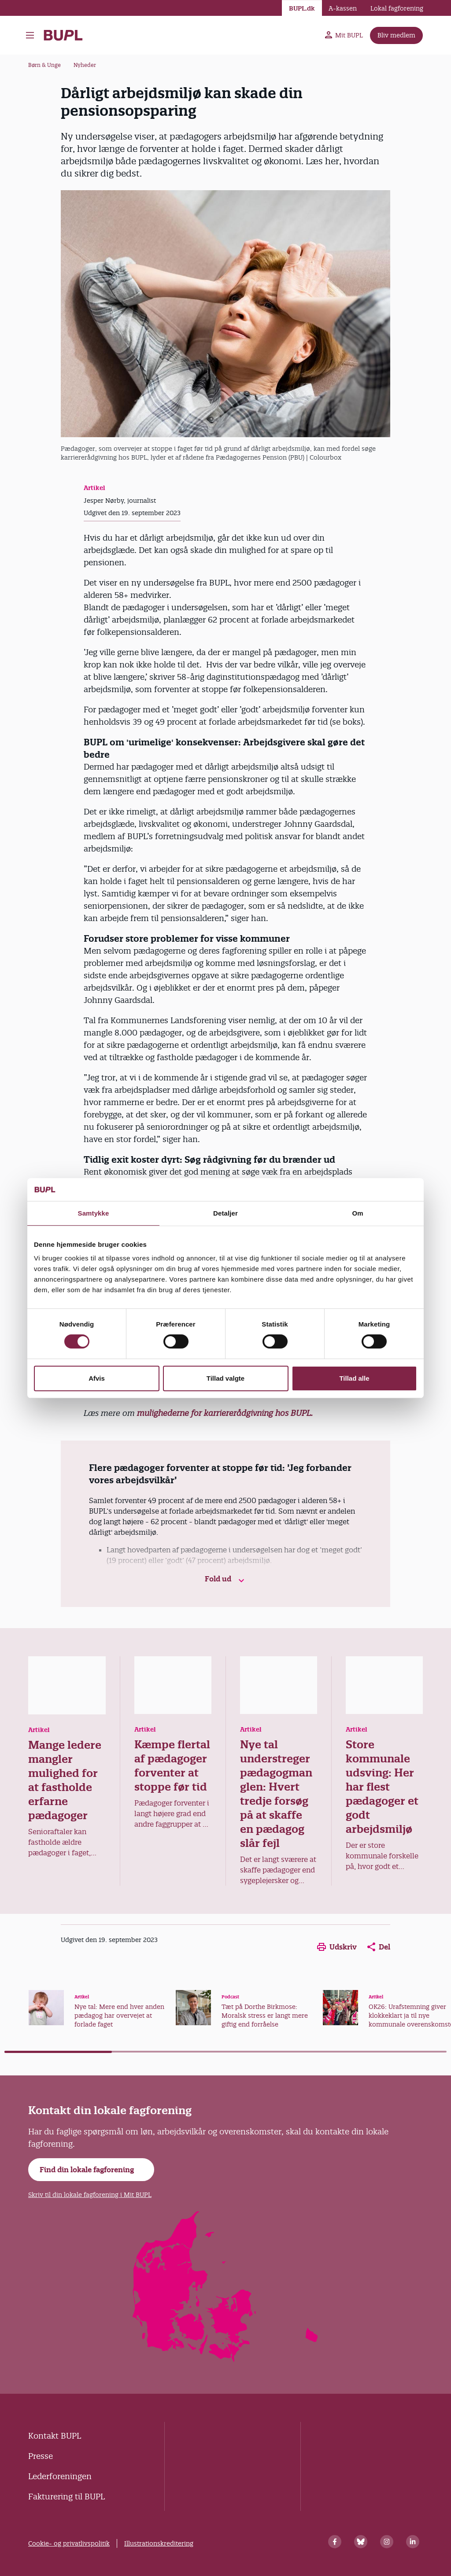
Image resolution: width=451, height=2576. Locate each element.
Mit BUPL (344, 35)
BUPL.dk (302, 8)
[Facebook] (334, 2541)
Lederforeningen (60, 2476)
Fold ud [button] (226, 1578)
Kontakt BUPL (54, 2436)
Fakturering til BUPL (66, 2496)
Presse (40, 2456)
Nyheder (85, 65)
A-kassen (343, 8)
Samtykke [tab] (93, 1213)
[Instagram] (386, 2541)
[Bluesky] (360, 2541)
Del (378, 1946)
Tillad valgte (225, 1378)
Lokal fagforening (396, 8)
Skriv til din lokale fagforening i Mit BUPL (90, 2195)
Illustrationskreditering (158, 2543)
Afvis (97, 1378)
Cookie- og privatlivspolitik (69, 2543)
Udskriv (337, 1946)
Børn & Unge (44, 65)
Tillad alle (354, 1378)
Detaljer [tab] (225, 1213)
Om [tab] (357, 1213)
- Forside (63, 35)
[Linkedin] (412, 2541)
